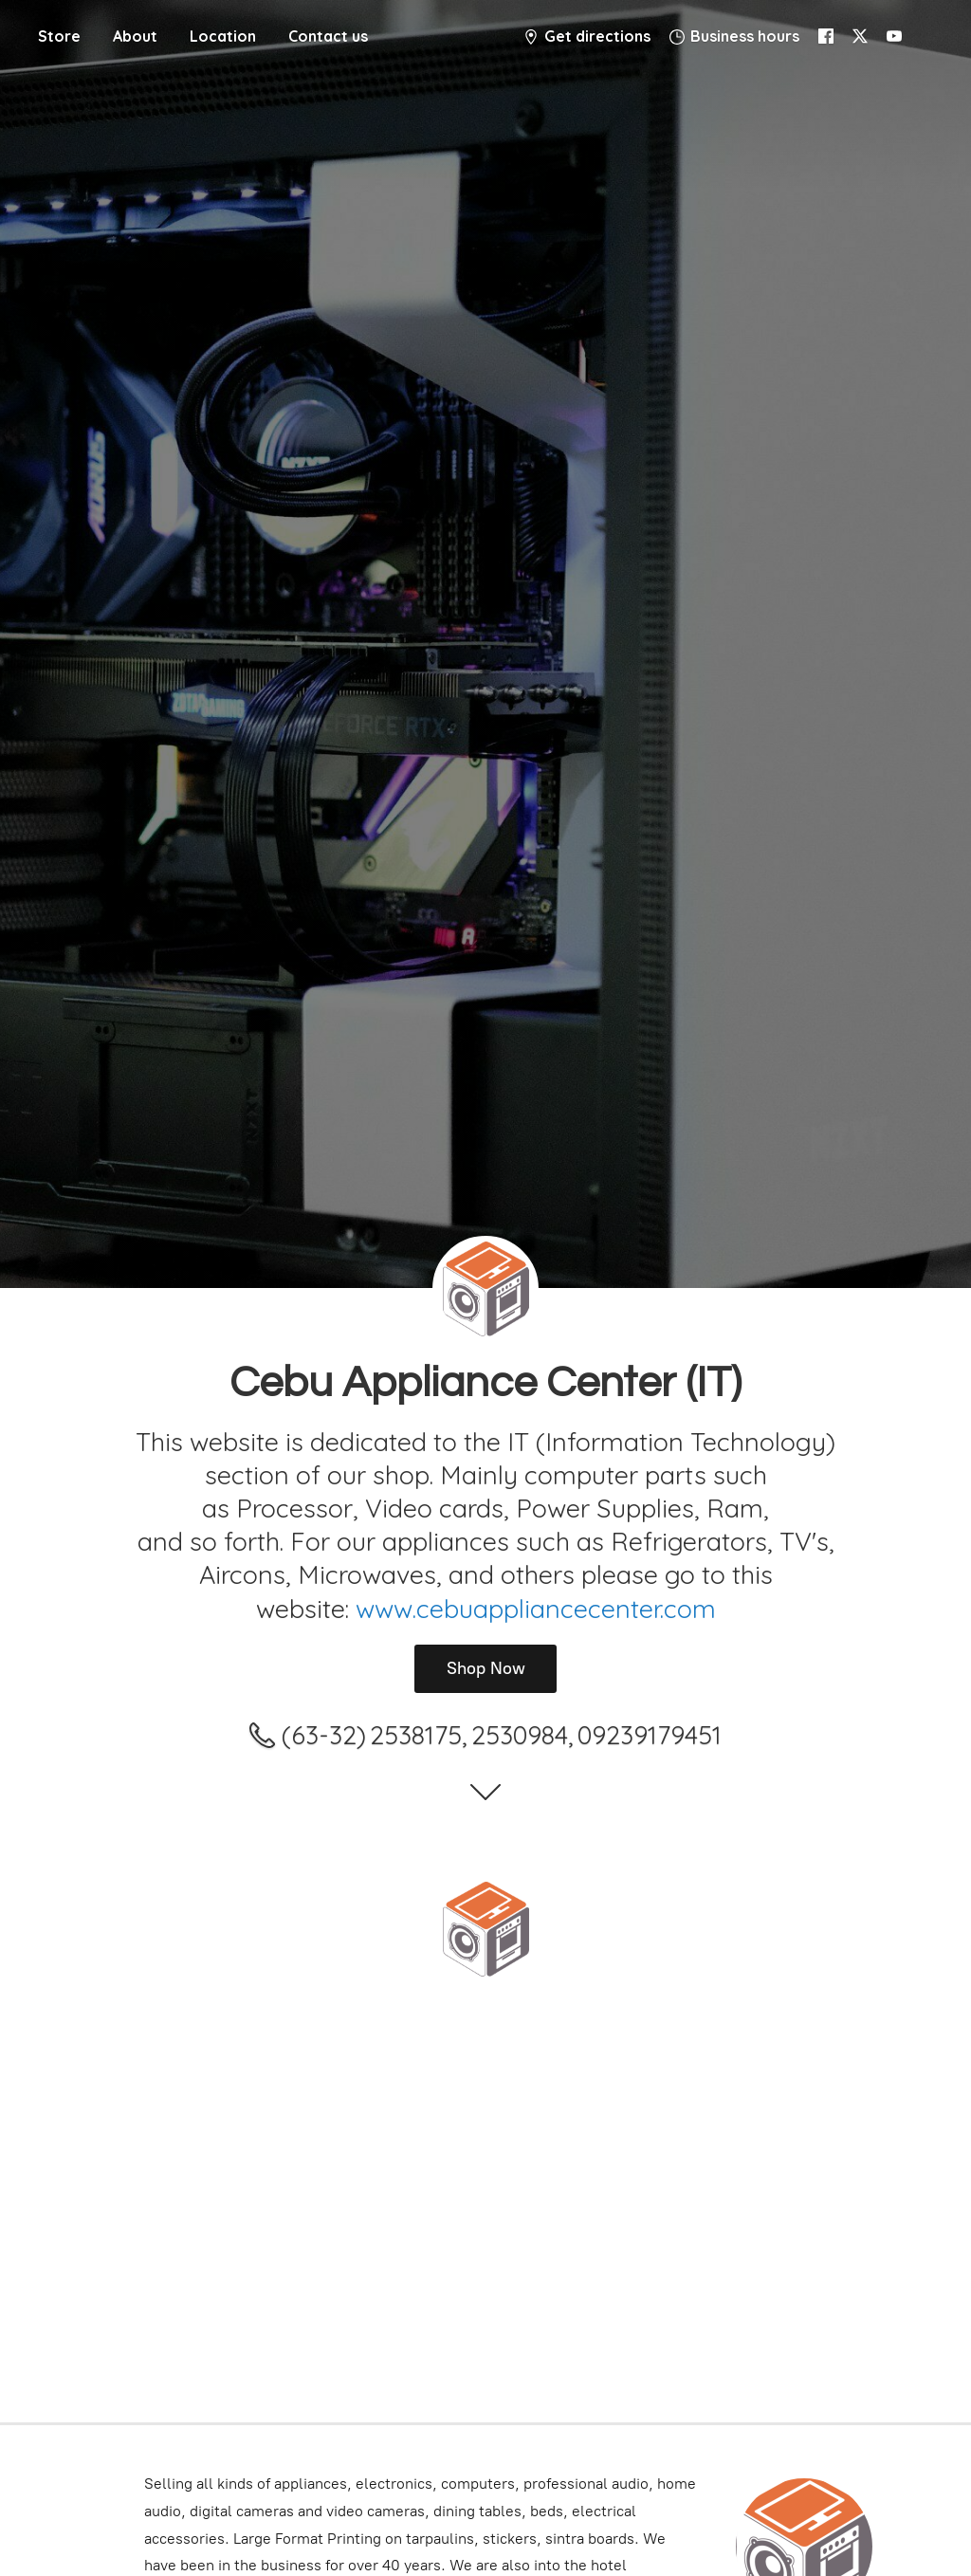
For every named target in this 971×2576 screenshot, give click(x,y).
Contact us (328, 36)
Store (59, 36)
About (135, 36)
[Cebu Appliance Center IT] (485, 1929)
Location (223, 36)
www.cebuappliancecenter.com (536, 1608)
